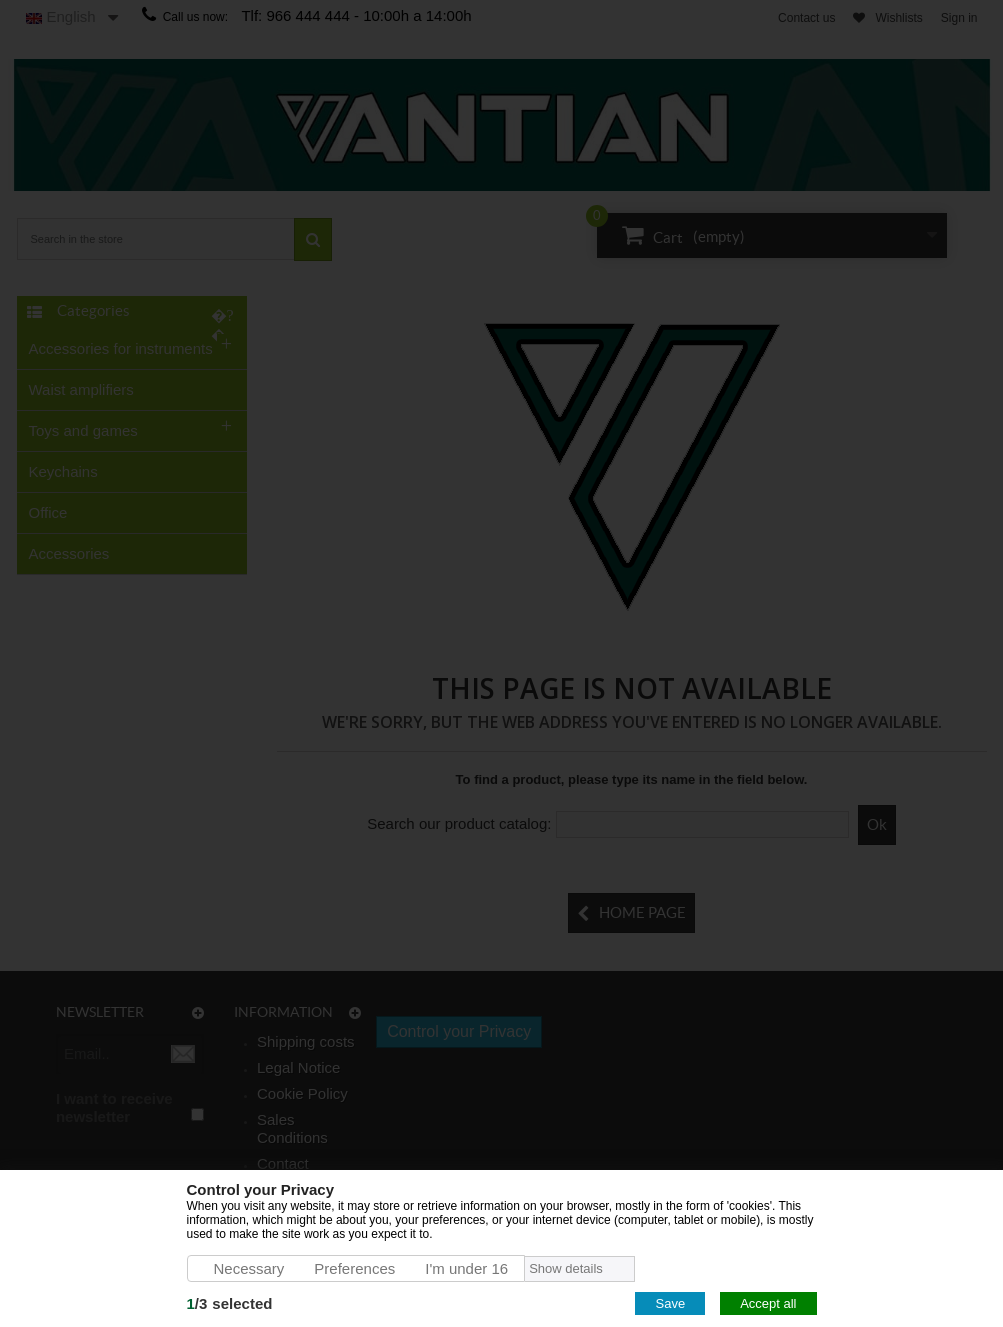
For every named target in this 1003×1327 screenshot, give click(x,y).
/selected (230, 1303)
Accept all (768, 1303)
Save (670, 1303)
